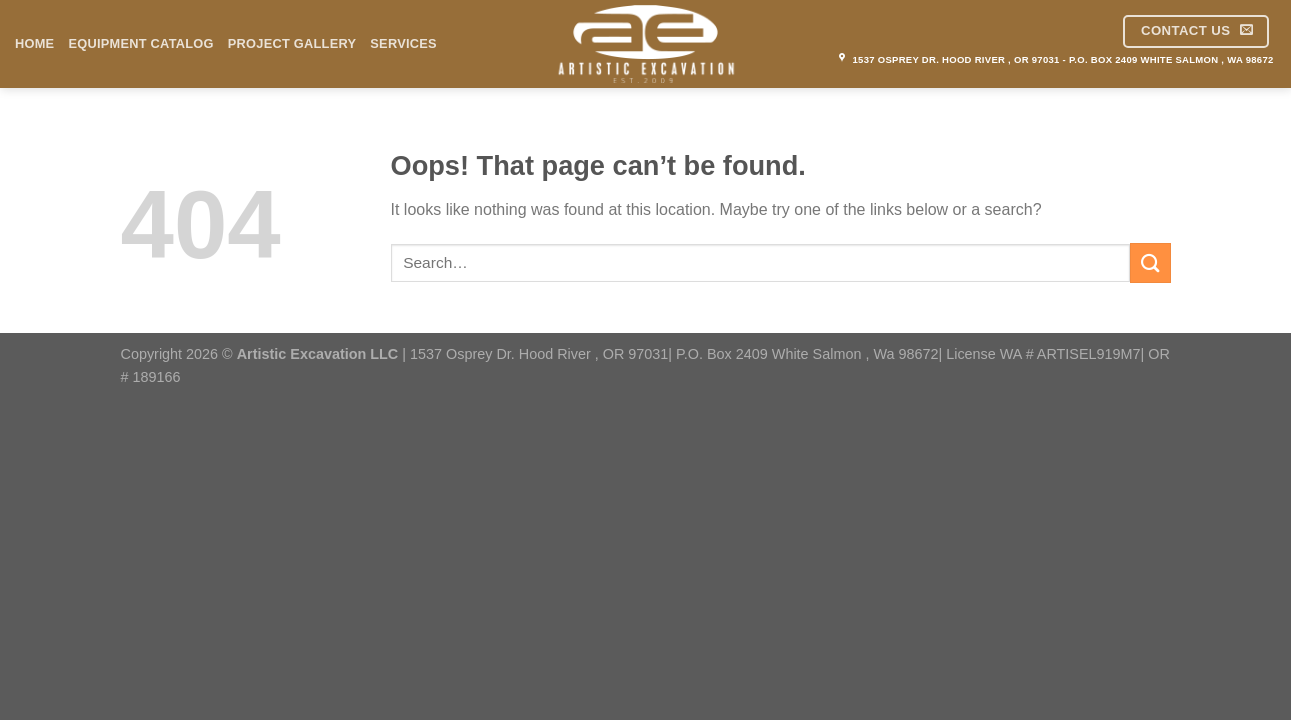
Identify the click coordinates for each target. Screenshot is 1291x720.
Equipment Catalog (140, 43)
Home (34, 43)
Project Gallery (292, 43)
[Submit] (1150, 262)
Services (403, 43)
